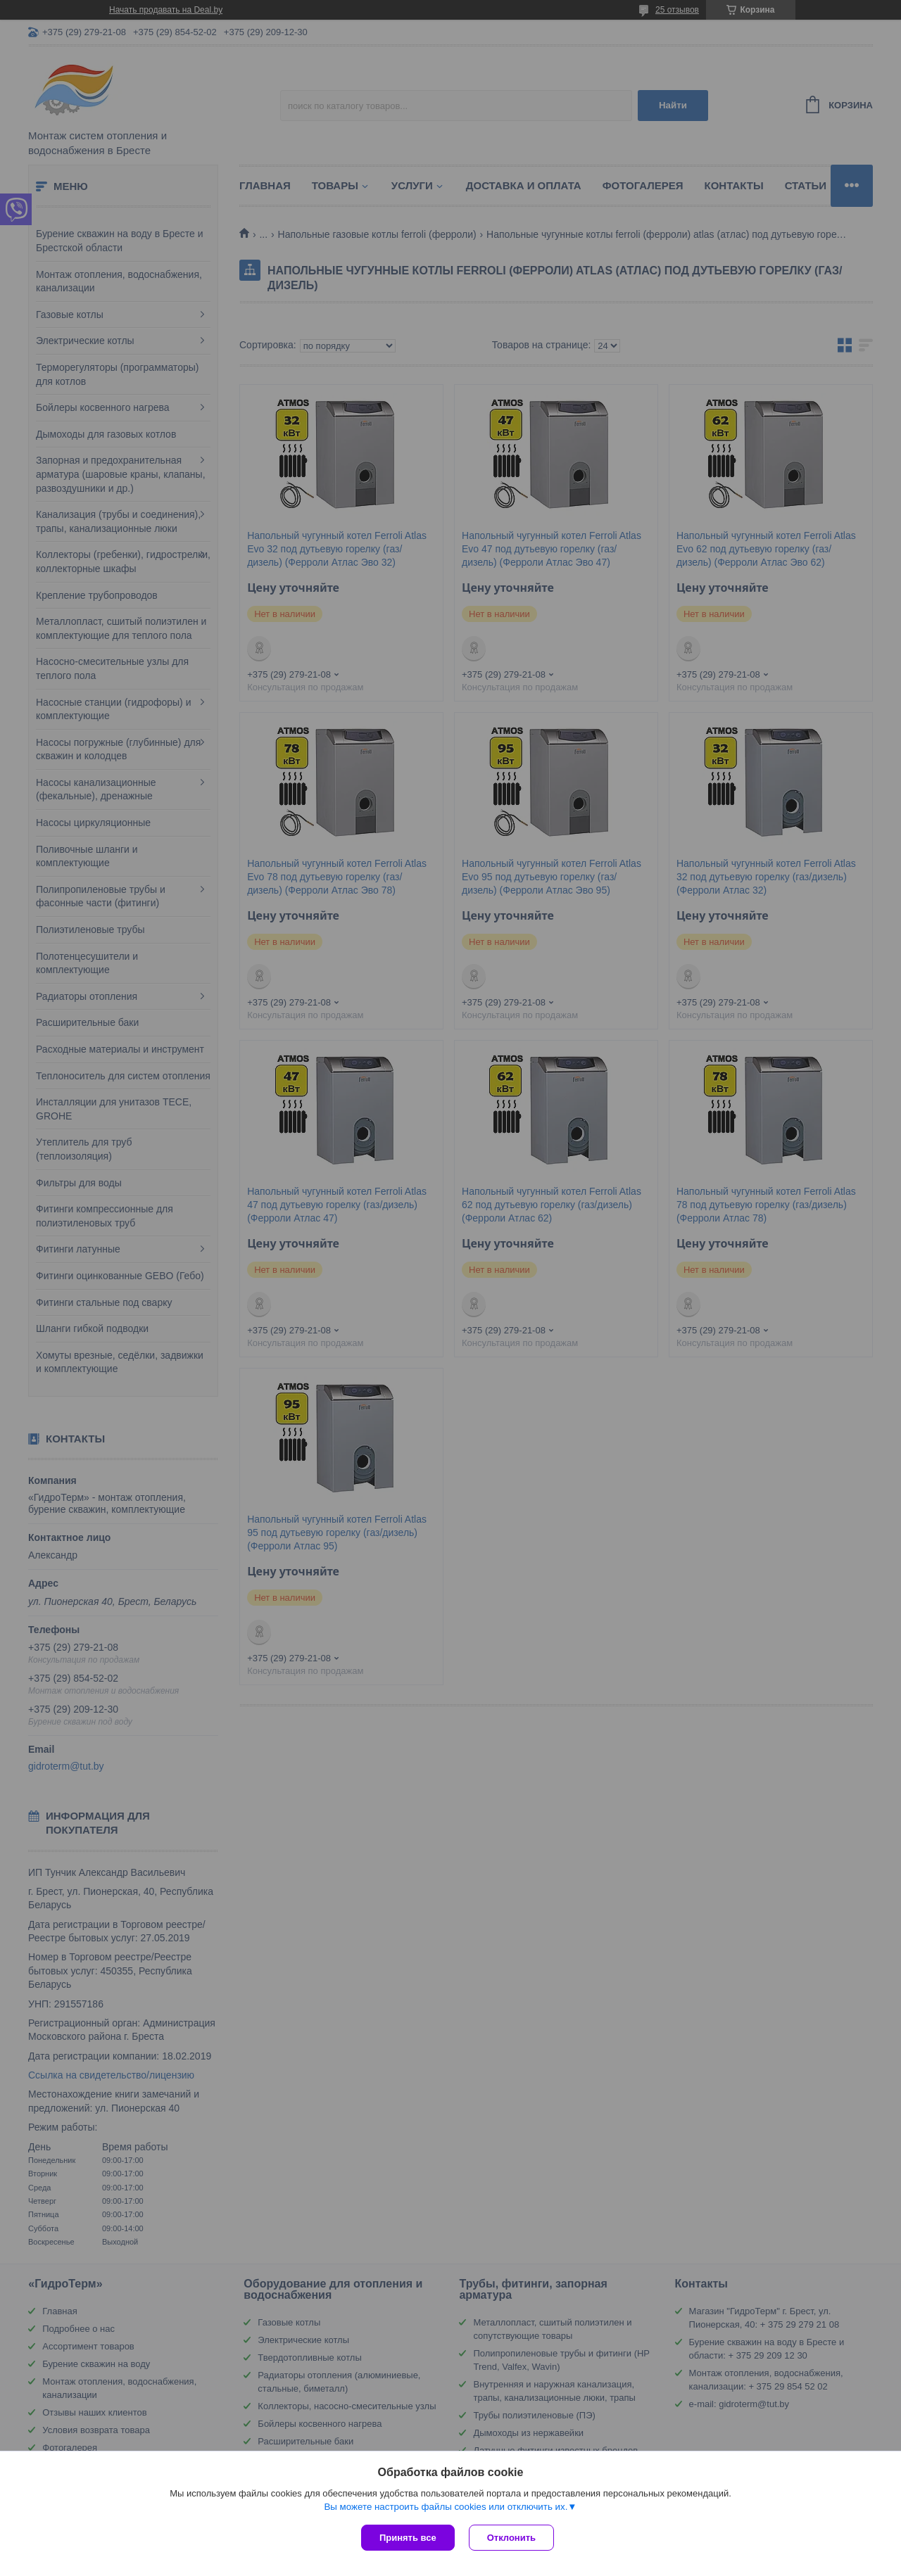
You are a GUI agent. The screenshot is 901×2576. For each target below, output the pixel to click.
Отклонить (511, 2537)
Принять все (407, 2537)
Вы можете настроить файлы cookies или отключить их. (445, 2506)
